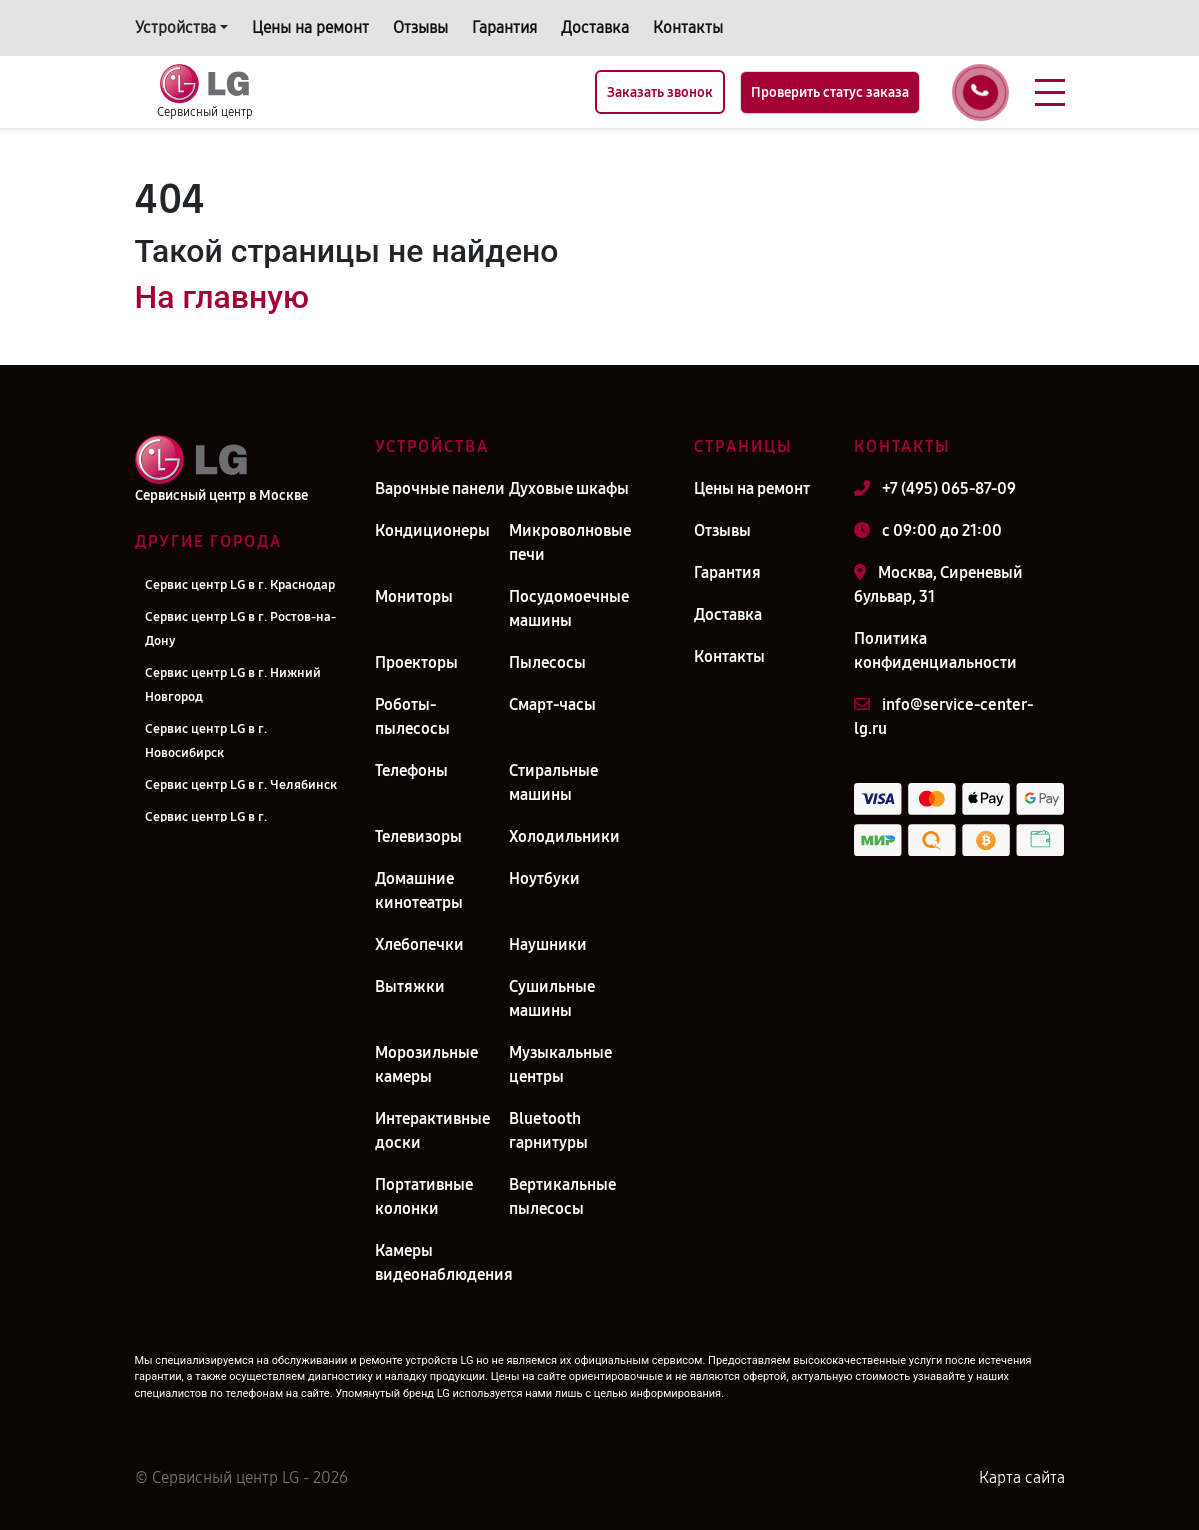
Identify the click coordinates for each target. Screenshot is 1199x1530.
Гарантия (504, 27)
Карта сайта (1022, 1477)
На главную (222, 297)
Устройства (175, 27)
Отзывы (420, 27)
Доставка (595, 27)
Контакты (688, 27)
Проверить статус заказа (830, 92)
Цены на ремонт (310, 27)
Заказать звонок (660, 92)
